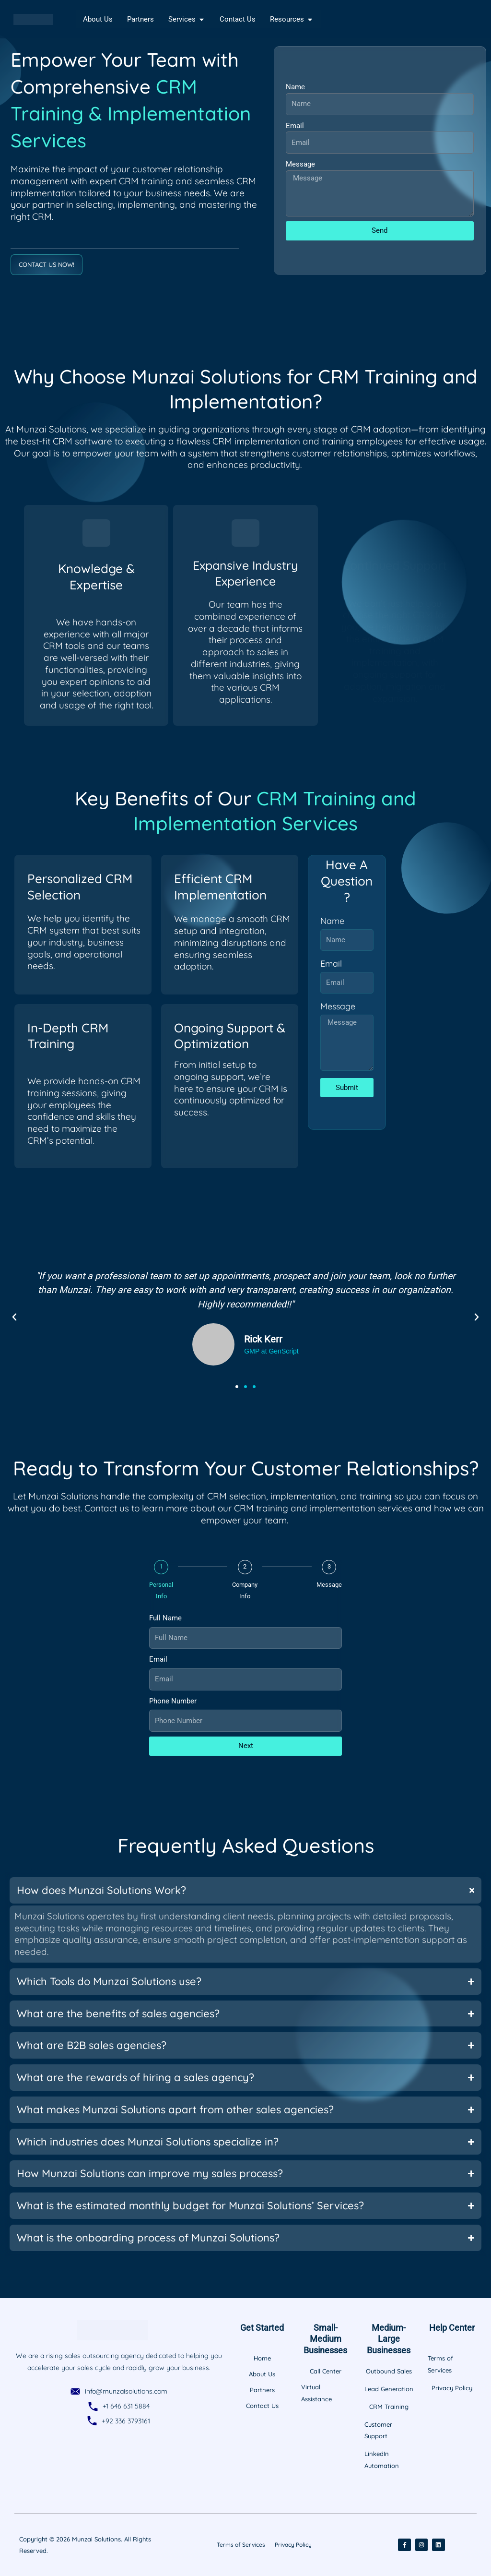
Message (300, 164)
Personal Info (161, 1590)
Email (295, 125)
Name (295, 87)
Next (245, 1745)
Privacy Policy (293, 2544)
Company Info (244, 1590)
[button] (14, 1317)
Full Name (165, 1618)
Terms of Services (241, 2544)
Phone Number (173, 1701)
